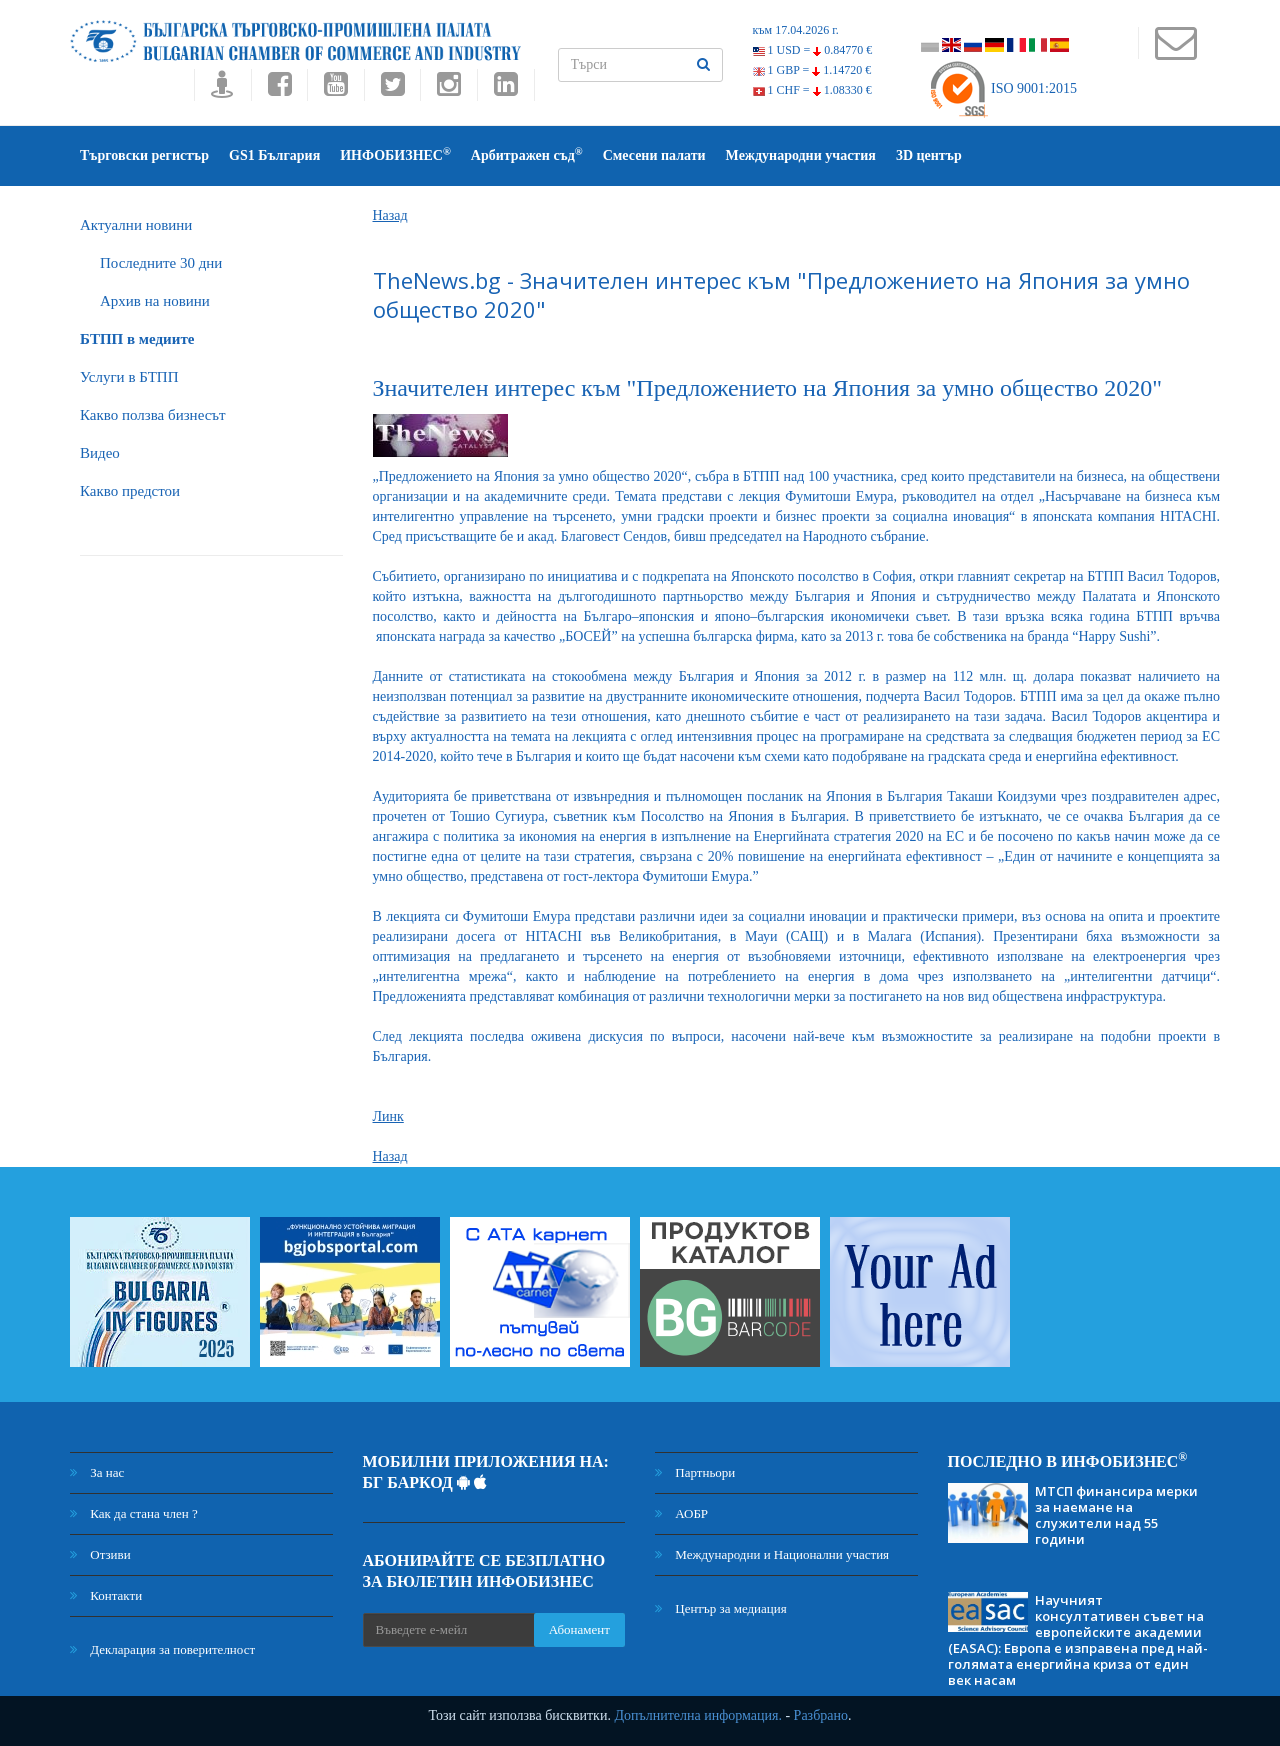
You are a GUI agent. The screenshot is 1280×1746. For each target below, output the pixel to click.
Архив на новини (155, 301)
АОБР (681, 1513)
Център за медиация (721, 1608)
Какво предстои (130, 491)
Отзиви (100, 1554)
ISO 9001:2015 (1002, 88)
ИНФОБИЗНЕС (395, 154)
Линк (388, 1116)
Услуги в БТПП (129, 377)
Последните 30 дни (161, 263)
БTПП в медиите (137, 339)
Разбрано (821, 1715)
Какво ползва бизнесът (153, 415)
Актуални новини (136, 225)
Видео (100, 453)
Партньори (695, 1472)
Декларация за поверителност (162, 1649)
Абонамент (579, 1629)
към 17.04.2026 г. (796, 30)
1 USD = (813, 50)
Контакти (106, 1595)
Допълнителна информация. (698, 1715)
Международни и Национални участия (772, 1554)
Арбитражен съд (527, 154)
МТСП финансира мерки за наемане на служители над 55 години (1116, 1515)
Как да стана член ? (134, 1513)
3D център (929, 155)
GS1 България (274, 155)
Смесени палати (654, 155)
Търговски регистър (144, 155)
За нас (97, 1472)
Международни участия (801, 155)
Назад (390, 215)
